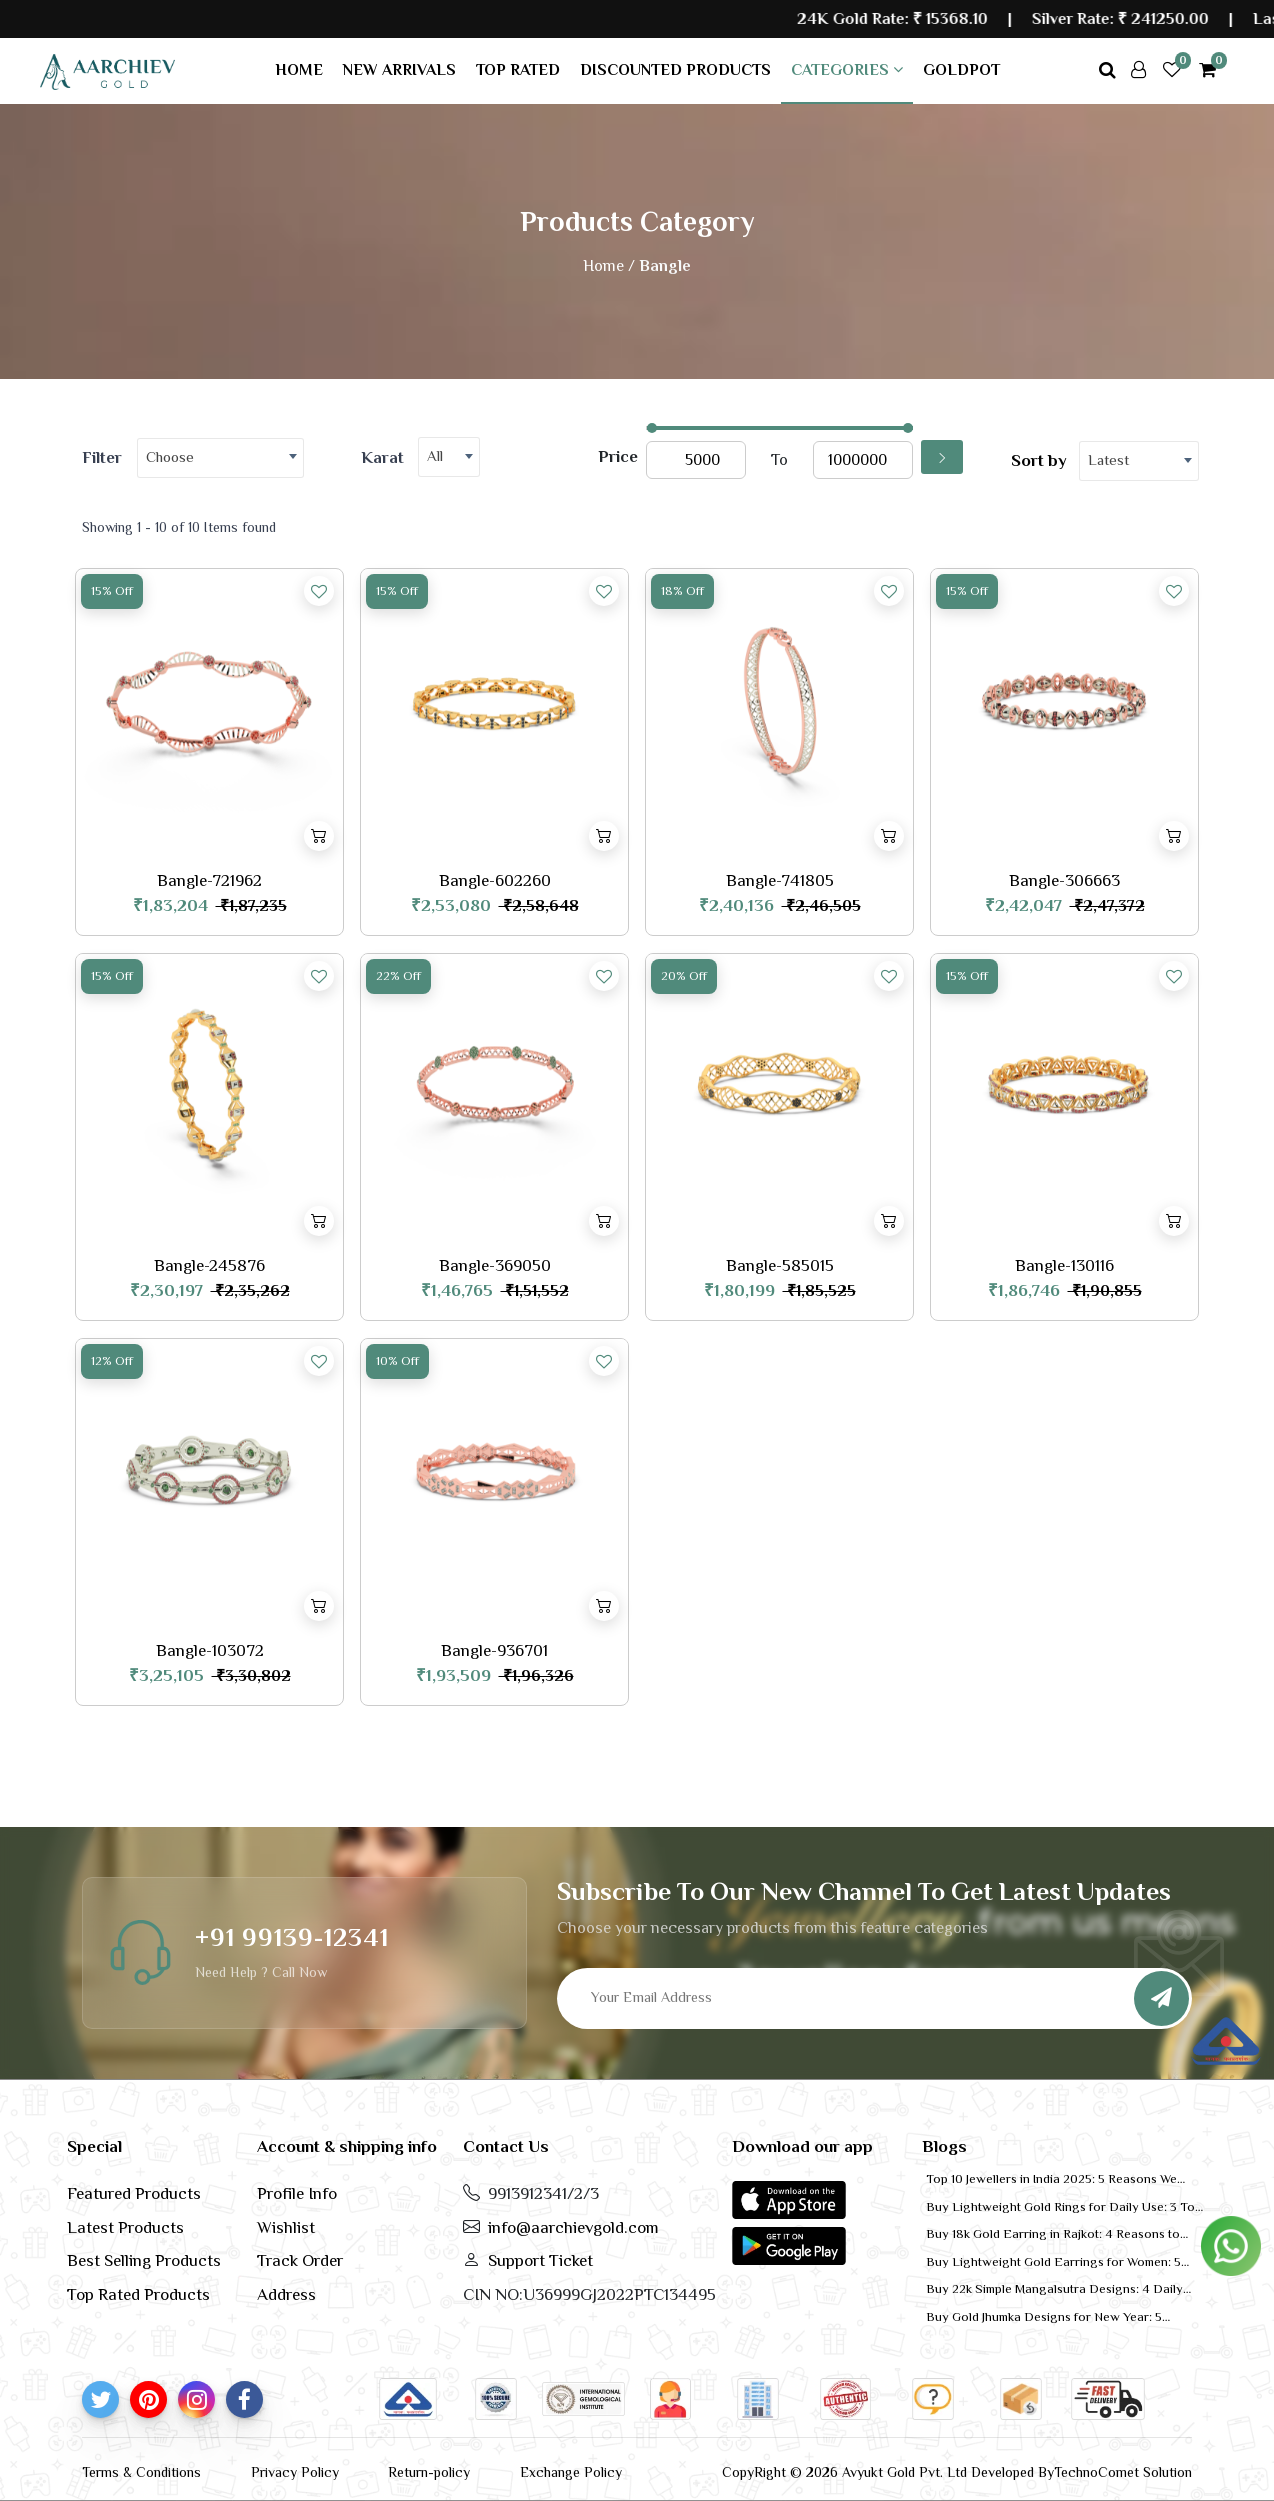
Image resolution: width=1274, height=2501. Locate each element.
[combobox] (220, 458)
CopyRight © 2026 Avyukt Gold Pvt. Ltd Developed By (888, 2472)
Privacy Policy (295, 2472)
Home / (609, 266)
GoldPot (961, 70)
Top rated (518, 70)
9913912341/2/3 (543, 2193)
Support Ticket (540, 2260)
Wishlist (286, 2227)
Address (286, 2294)
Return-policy (429, 2472)
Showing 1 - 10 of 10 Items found (179, 527)
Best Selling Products (144, 2260)
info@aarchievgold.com (573, 2227)
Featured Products (134, 2193)
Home (299, 70)
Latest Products (125, 2227)
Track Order (300, 2260)
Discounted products (675, 70)
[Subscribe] (1161, 1998)
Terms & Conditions (141, 2472)
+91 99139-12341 (292, 1937)
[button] (789, 2199)
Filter (102, 457)
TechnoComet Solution (1123, 2472)
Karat (382, 457)
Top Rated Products (138, 2294)
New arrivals (399, 70)
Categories (847, 70)
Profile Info (297, 2193)
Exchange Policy (571, 2472)
